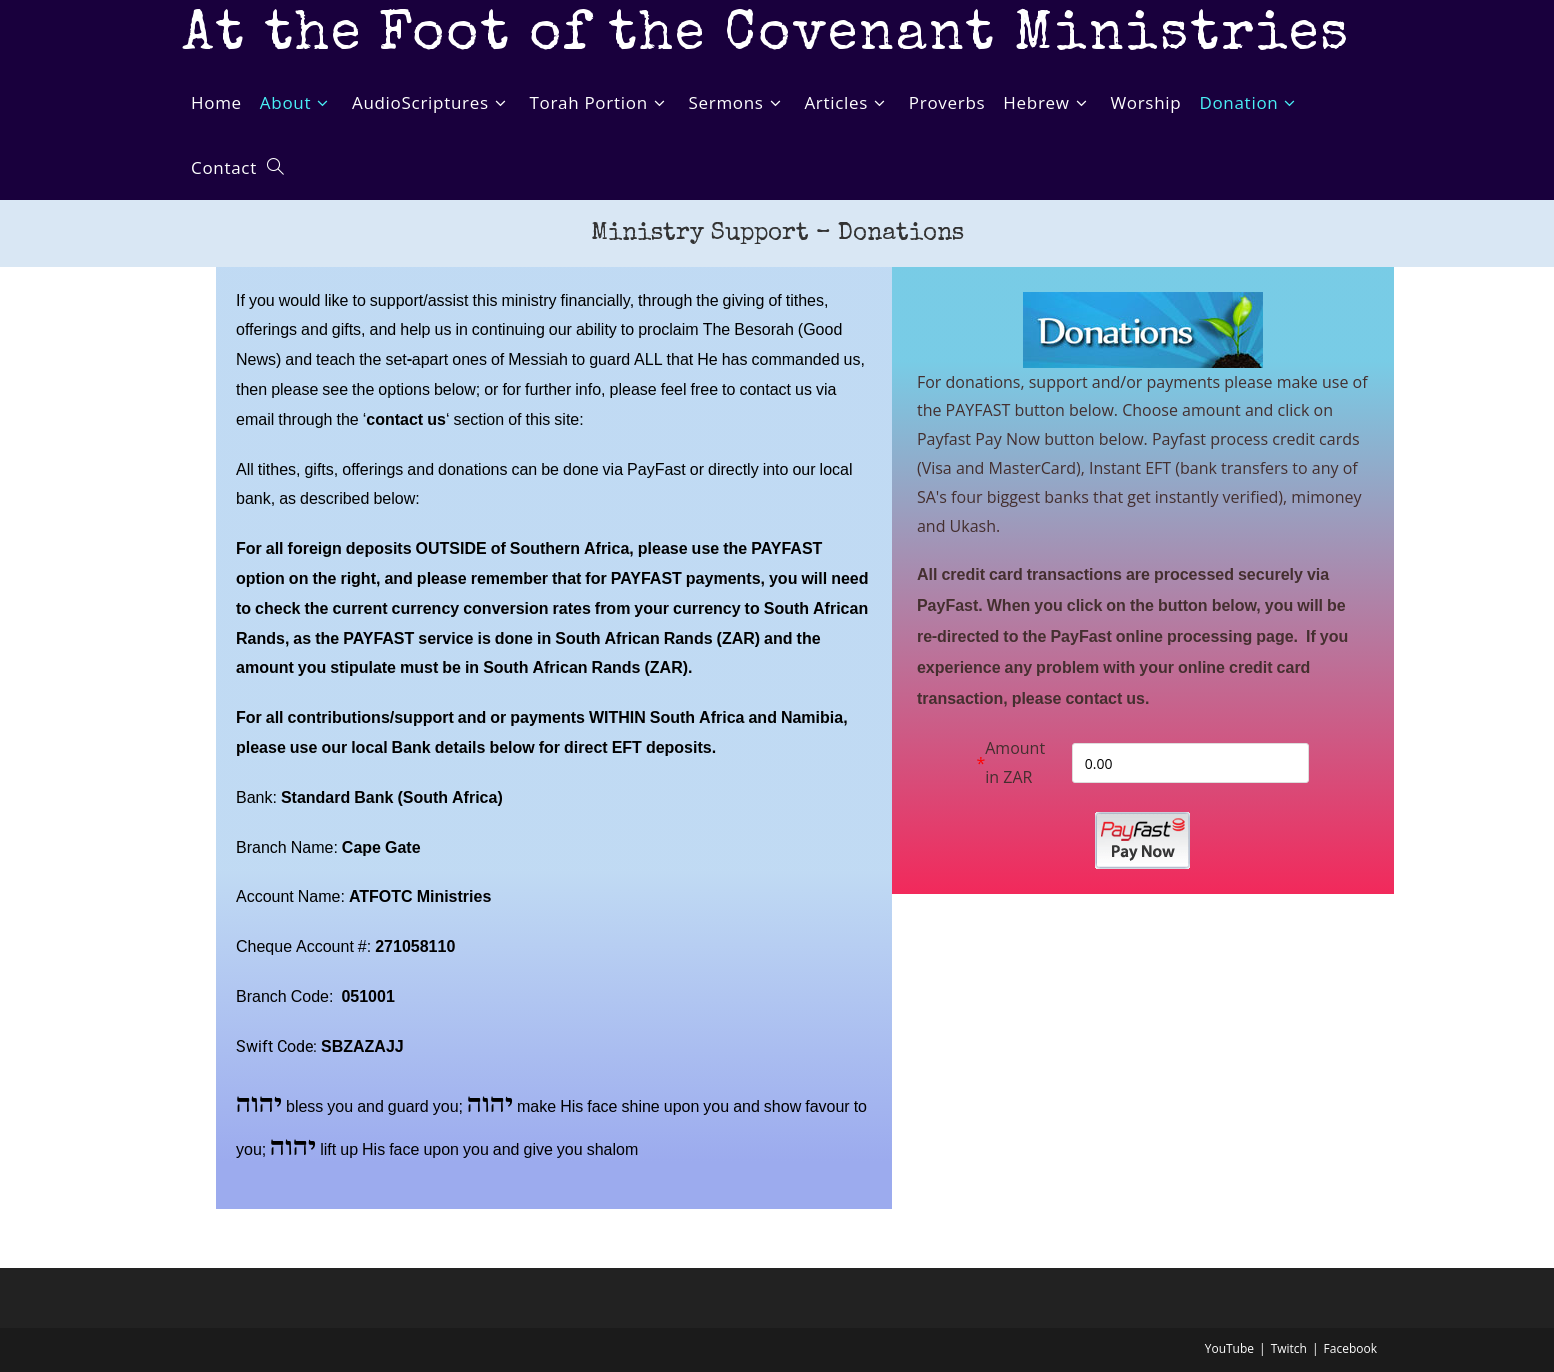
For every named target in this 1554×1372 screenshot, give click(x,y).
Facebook (1350, 1348)
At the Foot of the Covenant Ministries (768, 37)
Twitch (1289, 1348)
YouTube (1229, 1348)
